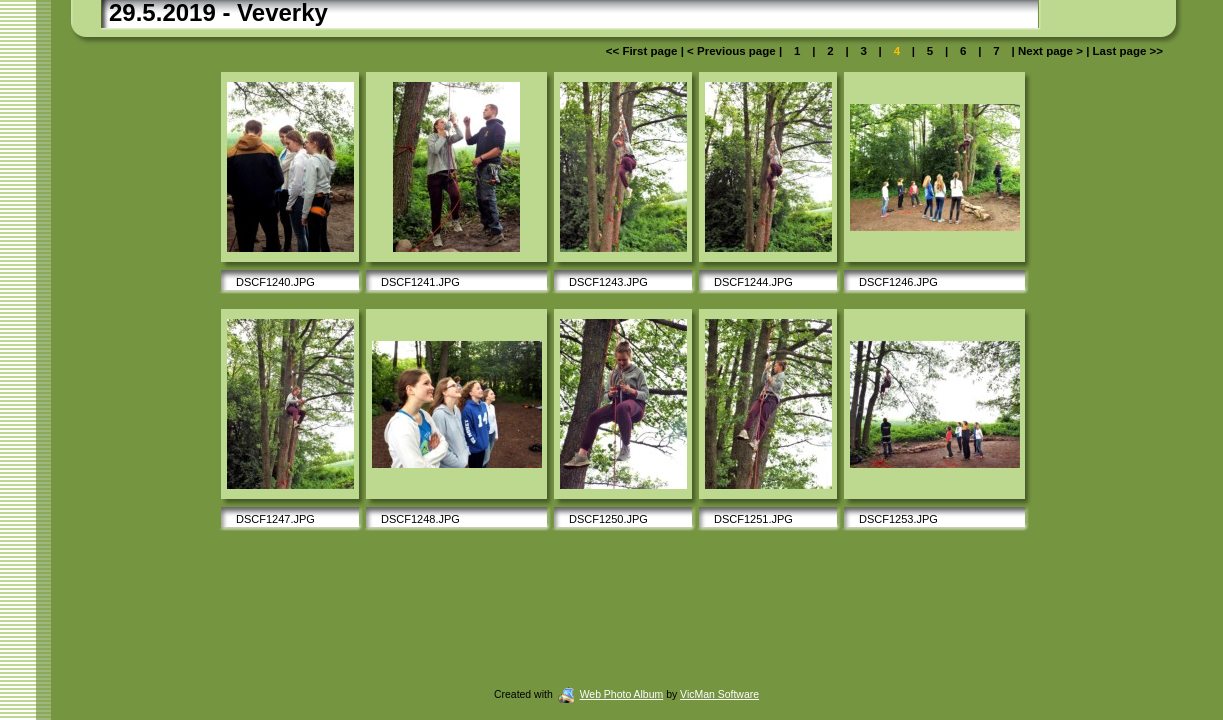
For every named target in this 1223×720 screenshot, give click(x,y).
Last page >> (1126, 51)
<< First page (643, 51)
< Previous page (733, 51)
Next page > (1050, 51)
